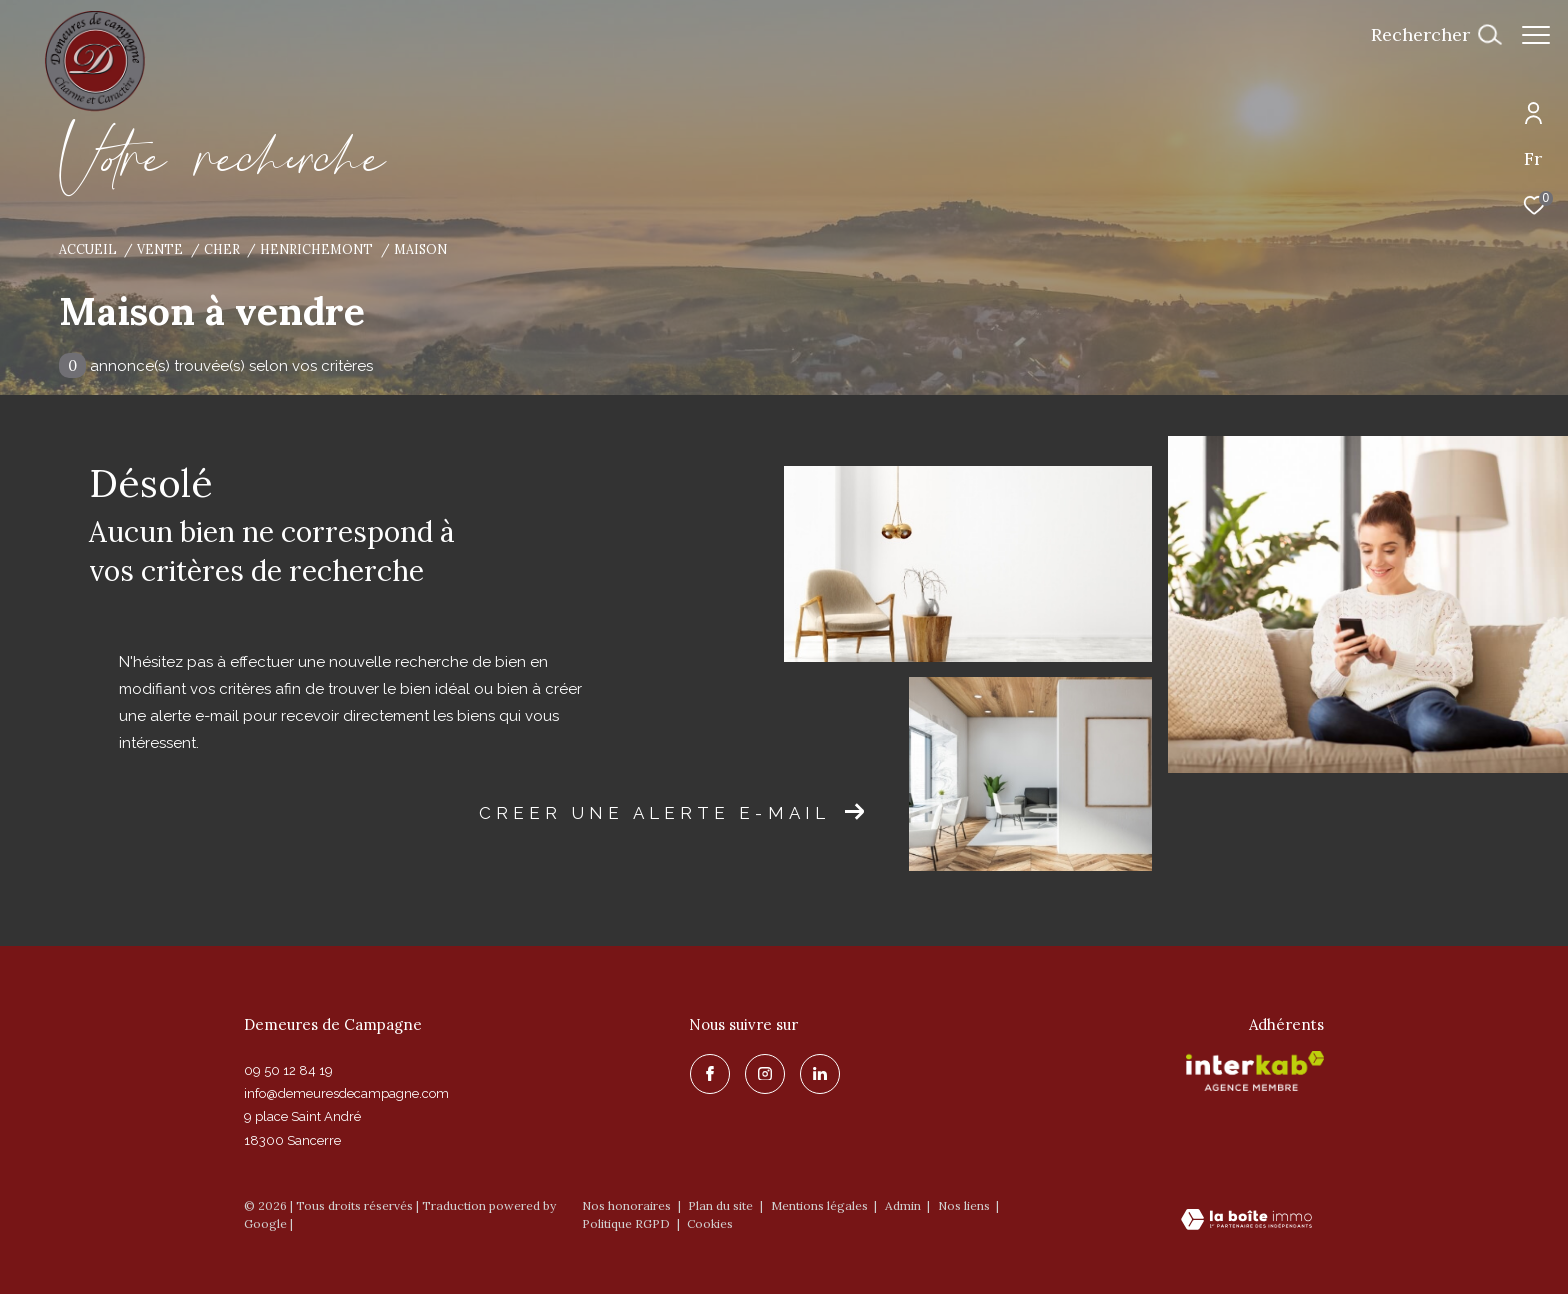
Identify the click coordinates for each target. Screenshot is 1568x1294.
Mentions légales (821, 1205)
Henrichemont (316, 249)
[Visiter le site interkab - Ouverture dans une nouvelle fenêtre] (1255, 1071)
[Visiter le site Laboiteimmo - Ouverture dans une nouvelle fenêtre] (1246, 1221)
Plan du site (722, 1205)
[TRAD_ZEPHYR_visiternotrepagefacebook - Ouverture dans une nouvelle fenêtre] (709, 1073)
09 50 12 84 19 (288, 1070)
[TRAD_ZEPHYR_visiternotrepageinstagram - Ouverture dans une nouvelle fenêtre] (764, 1073)
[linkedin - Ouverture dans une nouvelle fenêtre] (819, 1073)
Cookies (710, 1224)
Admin (904, 1205)
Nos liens (965, 1205)
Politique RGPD (626, 1223)
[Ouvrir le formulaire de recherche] (1426, 35)
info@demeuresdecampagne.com (346, 1093)
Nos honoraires (626, 1205)
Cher (222, 249)
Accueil (88, 249)
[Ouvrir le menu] (1536, 35)
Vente (160, 249)
